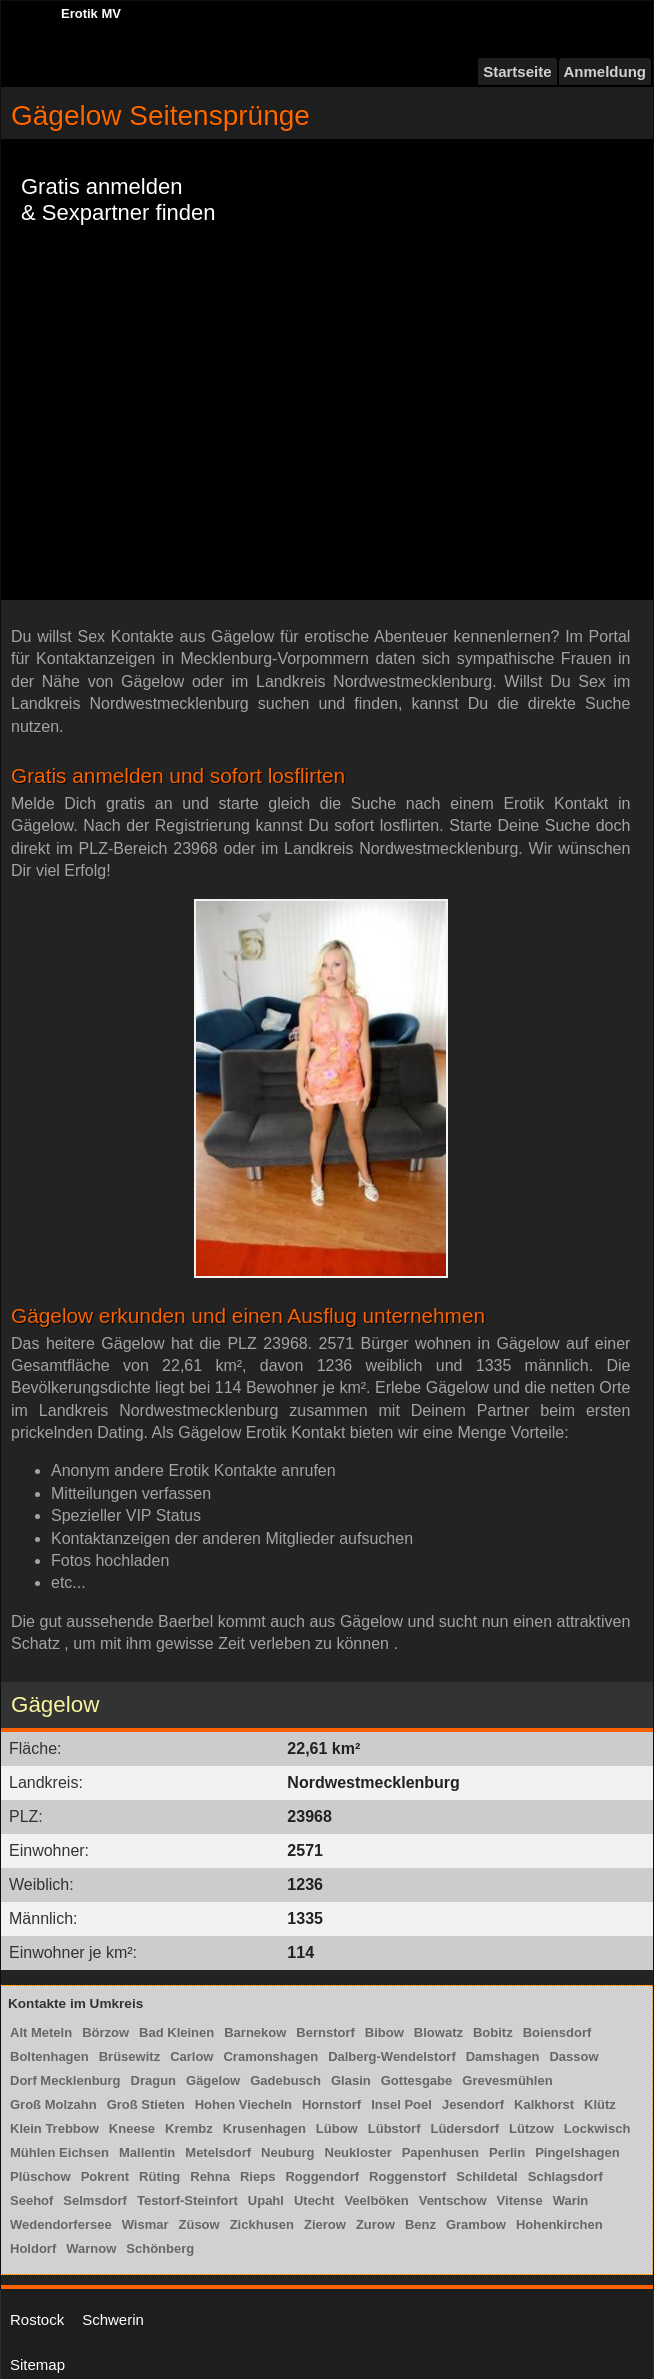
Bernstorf (325, 2032)
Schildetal (486, 2176)
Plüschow (40, 2176)
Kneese (132, 2128)
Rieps (257, 2176)
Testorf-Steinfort (187, 2200)
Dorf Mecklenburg (65, 2080)
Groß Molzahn (53, 2104)
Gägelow (213, 2080)
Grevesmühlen (507, 2080)
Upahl (266, 2200)
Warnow (91, 2248)
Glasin (351, 2080)
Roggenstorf (407, 2176)
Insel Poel (401, 2104)
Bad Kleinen (176, 2032)
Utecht (314, 2200)
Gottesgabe (417, 2080)
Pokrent (105, 2176)
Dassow (573, 2056)
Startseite (517, 71)
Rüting (159, 2176)
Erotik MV (91, 13)
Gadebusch (285, 2080)
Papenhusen (440, 2152)
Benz (420, 2224)
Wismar (145, 2224)
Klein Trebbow (54, 2128)
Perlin (507, 2152)
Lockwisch (597, 2128)
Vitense (520, 2200)
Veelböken (376, 2200)
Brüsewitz (129, 2056)
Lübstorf (394, 2128)
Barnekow (255, 2032)
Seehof (31, 2200)
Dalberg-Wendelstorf (392, 2056)
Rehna (210, 2176)
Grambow (476, 2224)
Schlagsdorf (565, 2176)
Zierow (325, 2224)
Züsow (199, 2224)
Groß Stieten (146, 2104)
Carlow (191, 2056)
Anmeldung (605, 71)
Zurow (375, 2224)
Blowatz (438, 2032)
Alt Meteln (41, 2032)
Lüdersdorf (464, 2128)
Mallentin (147, 2152)
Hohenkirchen (559, 2224)
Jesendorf (473, 2104)
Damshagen (503, 2056)
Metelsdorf (218, 2152)
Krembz (189, 2128)
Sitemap (37, 2364)
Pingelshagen (577, 2152)
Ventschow (453, 2200)
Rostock (37, 2319)
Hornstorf (331, 2104)
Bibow (384, 2032)
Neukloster (358, 2152)
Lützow (531, 2128)
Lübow (337, 2128)
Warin (571, 2200)
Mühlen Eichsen (59, 2152)
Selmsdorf (95, 2200)
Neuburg (287, 2152)
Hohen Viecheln (243, 2104)
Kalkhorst (544, 2104)
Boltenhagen (49, 2056)
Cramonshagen (270, 2056)
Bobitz (493, 2032)
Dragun (154, 2080)
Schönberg (160, 2248)
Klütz (600, 2104)
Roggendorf (322, 2176)
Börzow (105, 2032)
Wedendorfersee (61, 2224)
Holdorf (33, 2248)
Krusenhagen (264, 2128)
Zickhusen (262, 2224)
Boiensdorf (557, 2032)
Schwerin (113, 2319)
